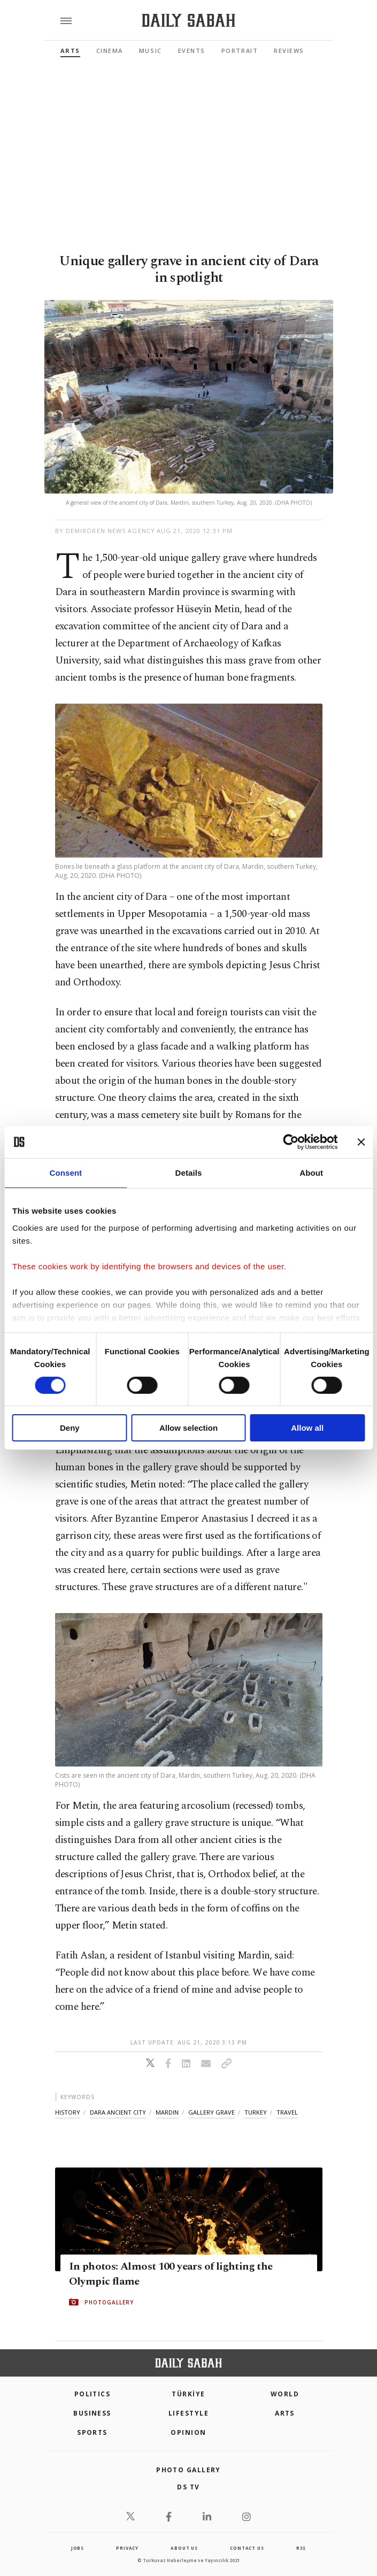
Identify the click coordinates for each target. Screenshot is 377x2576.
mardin (167, 2112)
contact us (247, 2548)
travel (287, 2112)
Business (92, 2413)
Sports (92, 2432)
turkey (255, 2112)
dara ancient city (118, 2112)
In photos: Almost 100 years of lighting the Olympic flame (171, 2273)
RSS (301, 2548)
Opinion (188, 2432)
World (285, 2393)
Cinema (109, 50)
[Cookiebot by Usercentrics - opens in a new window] (290, 1142)
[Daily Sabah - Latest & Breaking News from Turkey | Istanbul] (188, 20)
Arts (70, 50)
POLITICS (92, 2393)
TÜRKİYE (188, 2393)
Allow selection (188, 1427)
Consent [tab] (65, 1172)
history (67, 2112)
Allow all (307, 1427)
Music (150, 50)
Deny (70, 1427)
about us (184, 2548)
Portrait (239, 50)
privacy (127, 2548)
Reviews (289, 50)
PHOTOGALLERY (109, 2302)
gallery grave (211, 2112)
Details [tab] (188, 1172)
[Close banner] (361, 1142)
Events (191, 50)
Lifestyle (188, 2413)
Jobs (77, 2548)
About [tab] (311, 1172)
